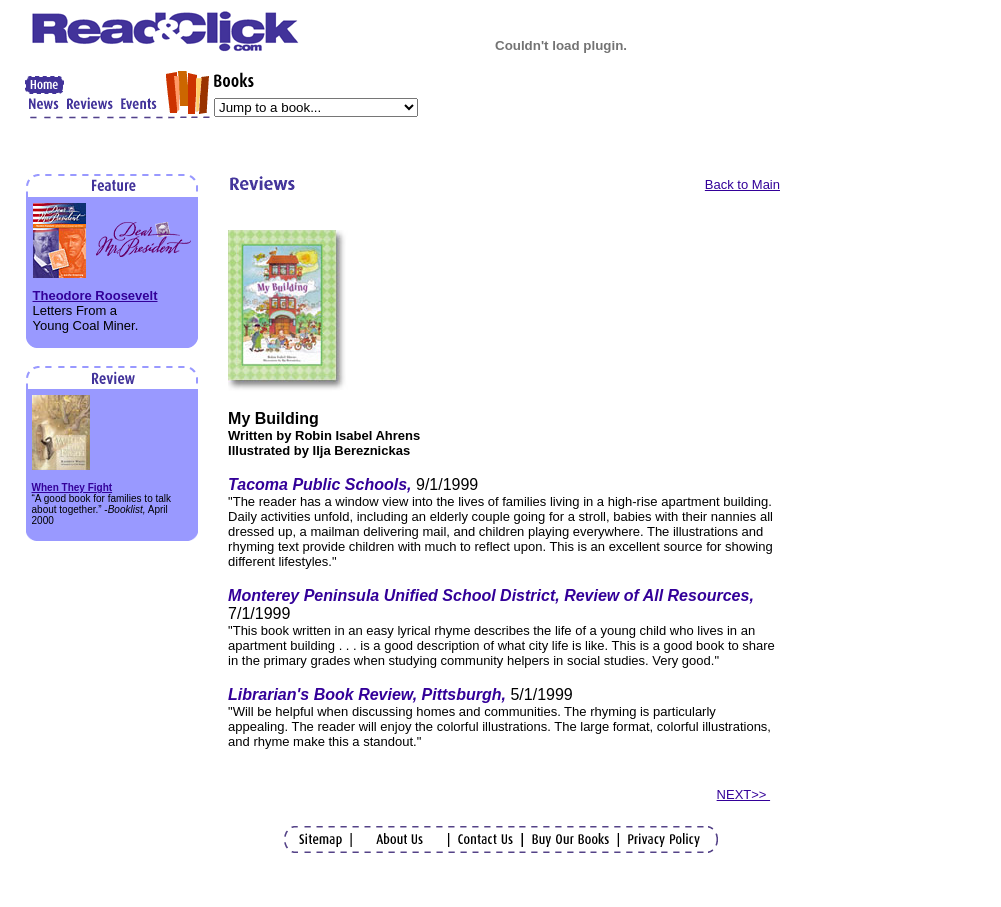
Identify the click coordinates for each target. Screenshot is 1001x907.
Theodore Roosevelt (95, 295)
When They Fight (72, 487)
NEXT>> (743, 794)
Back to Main (742, 184)
